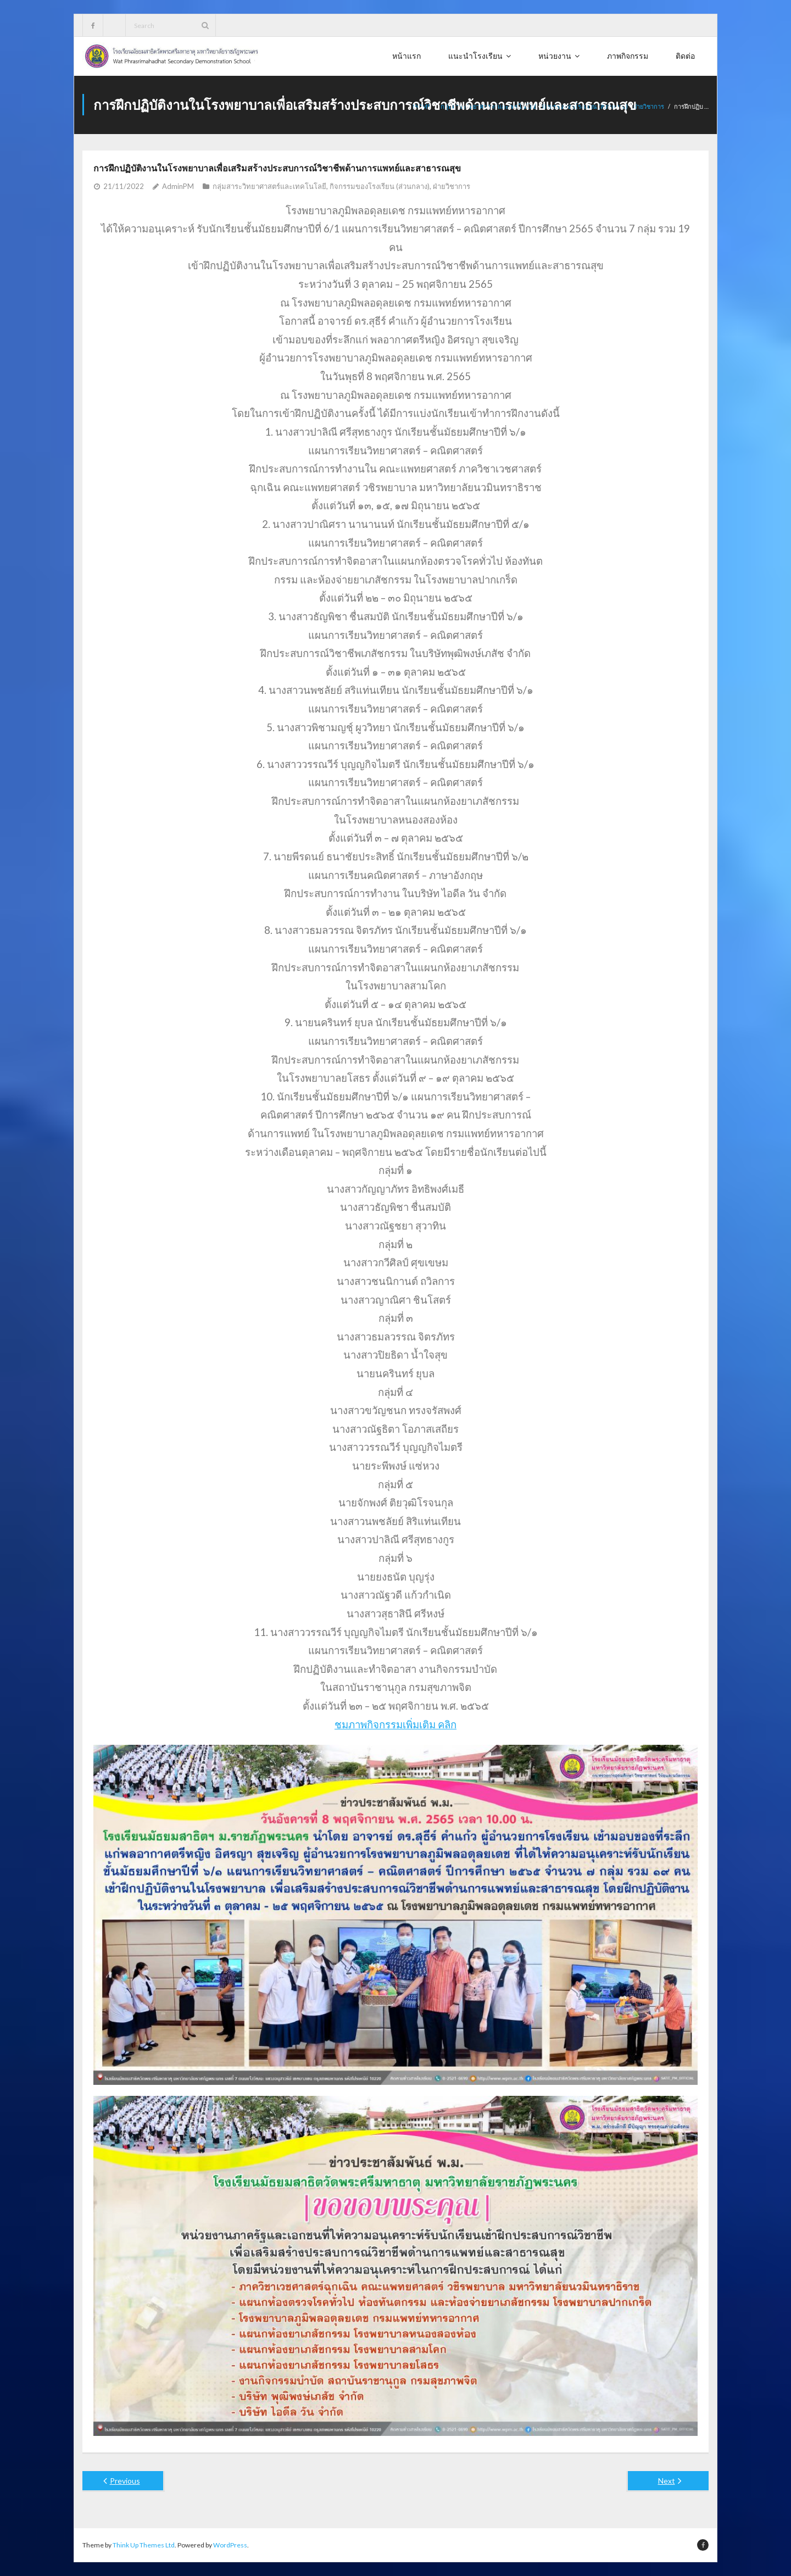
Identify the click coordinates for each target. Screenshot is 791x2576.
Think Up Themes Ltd (144, 2545)
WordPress (230, 2545)
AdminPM (178, 186)
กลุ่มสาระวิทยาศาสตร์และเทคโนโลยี (269, 186)
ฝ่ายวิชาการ (648, 106)
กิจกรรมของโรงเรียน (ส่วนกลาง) (380, 186)
